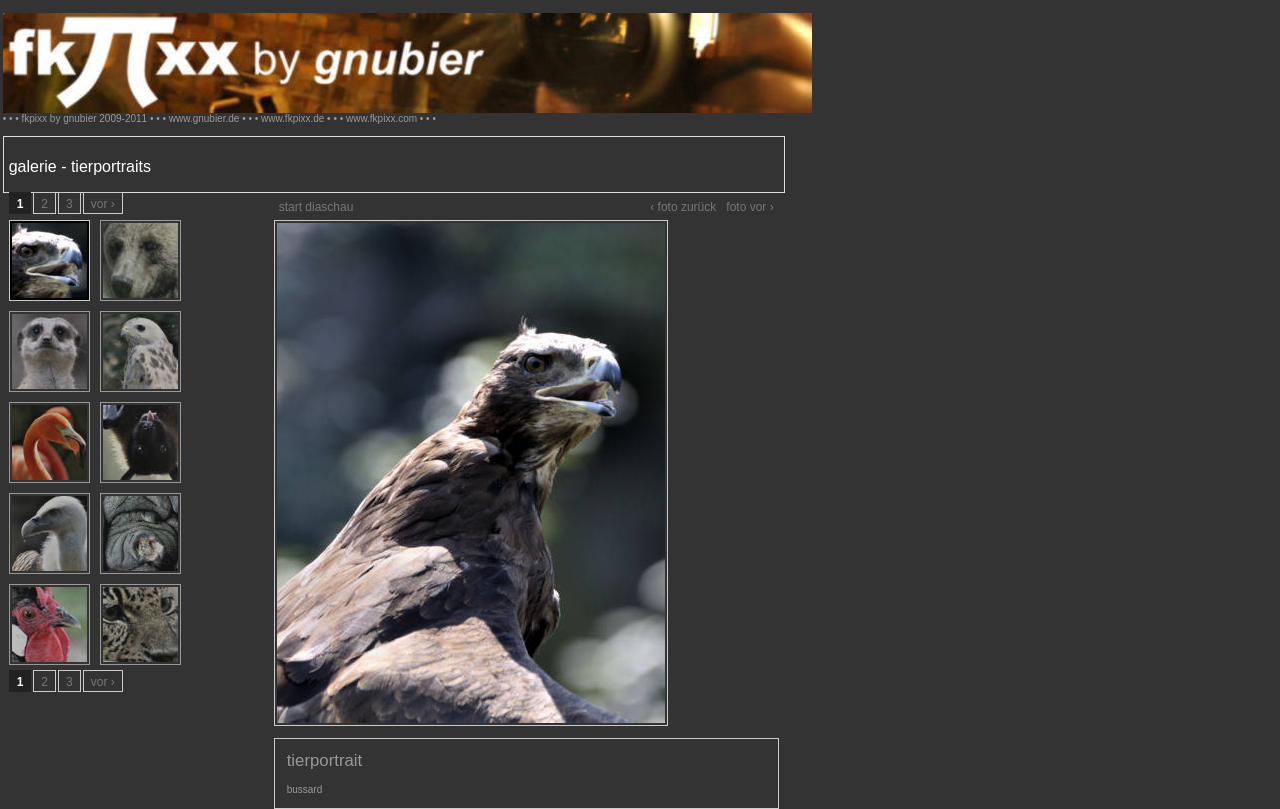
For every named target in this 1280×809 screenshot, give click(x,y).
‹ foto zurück (683, 207)
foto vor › (749, 207)
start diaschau (316, 207)
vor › (103, 204)
